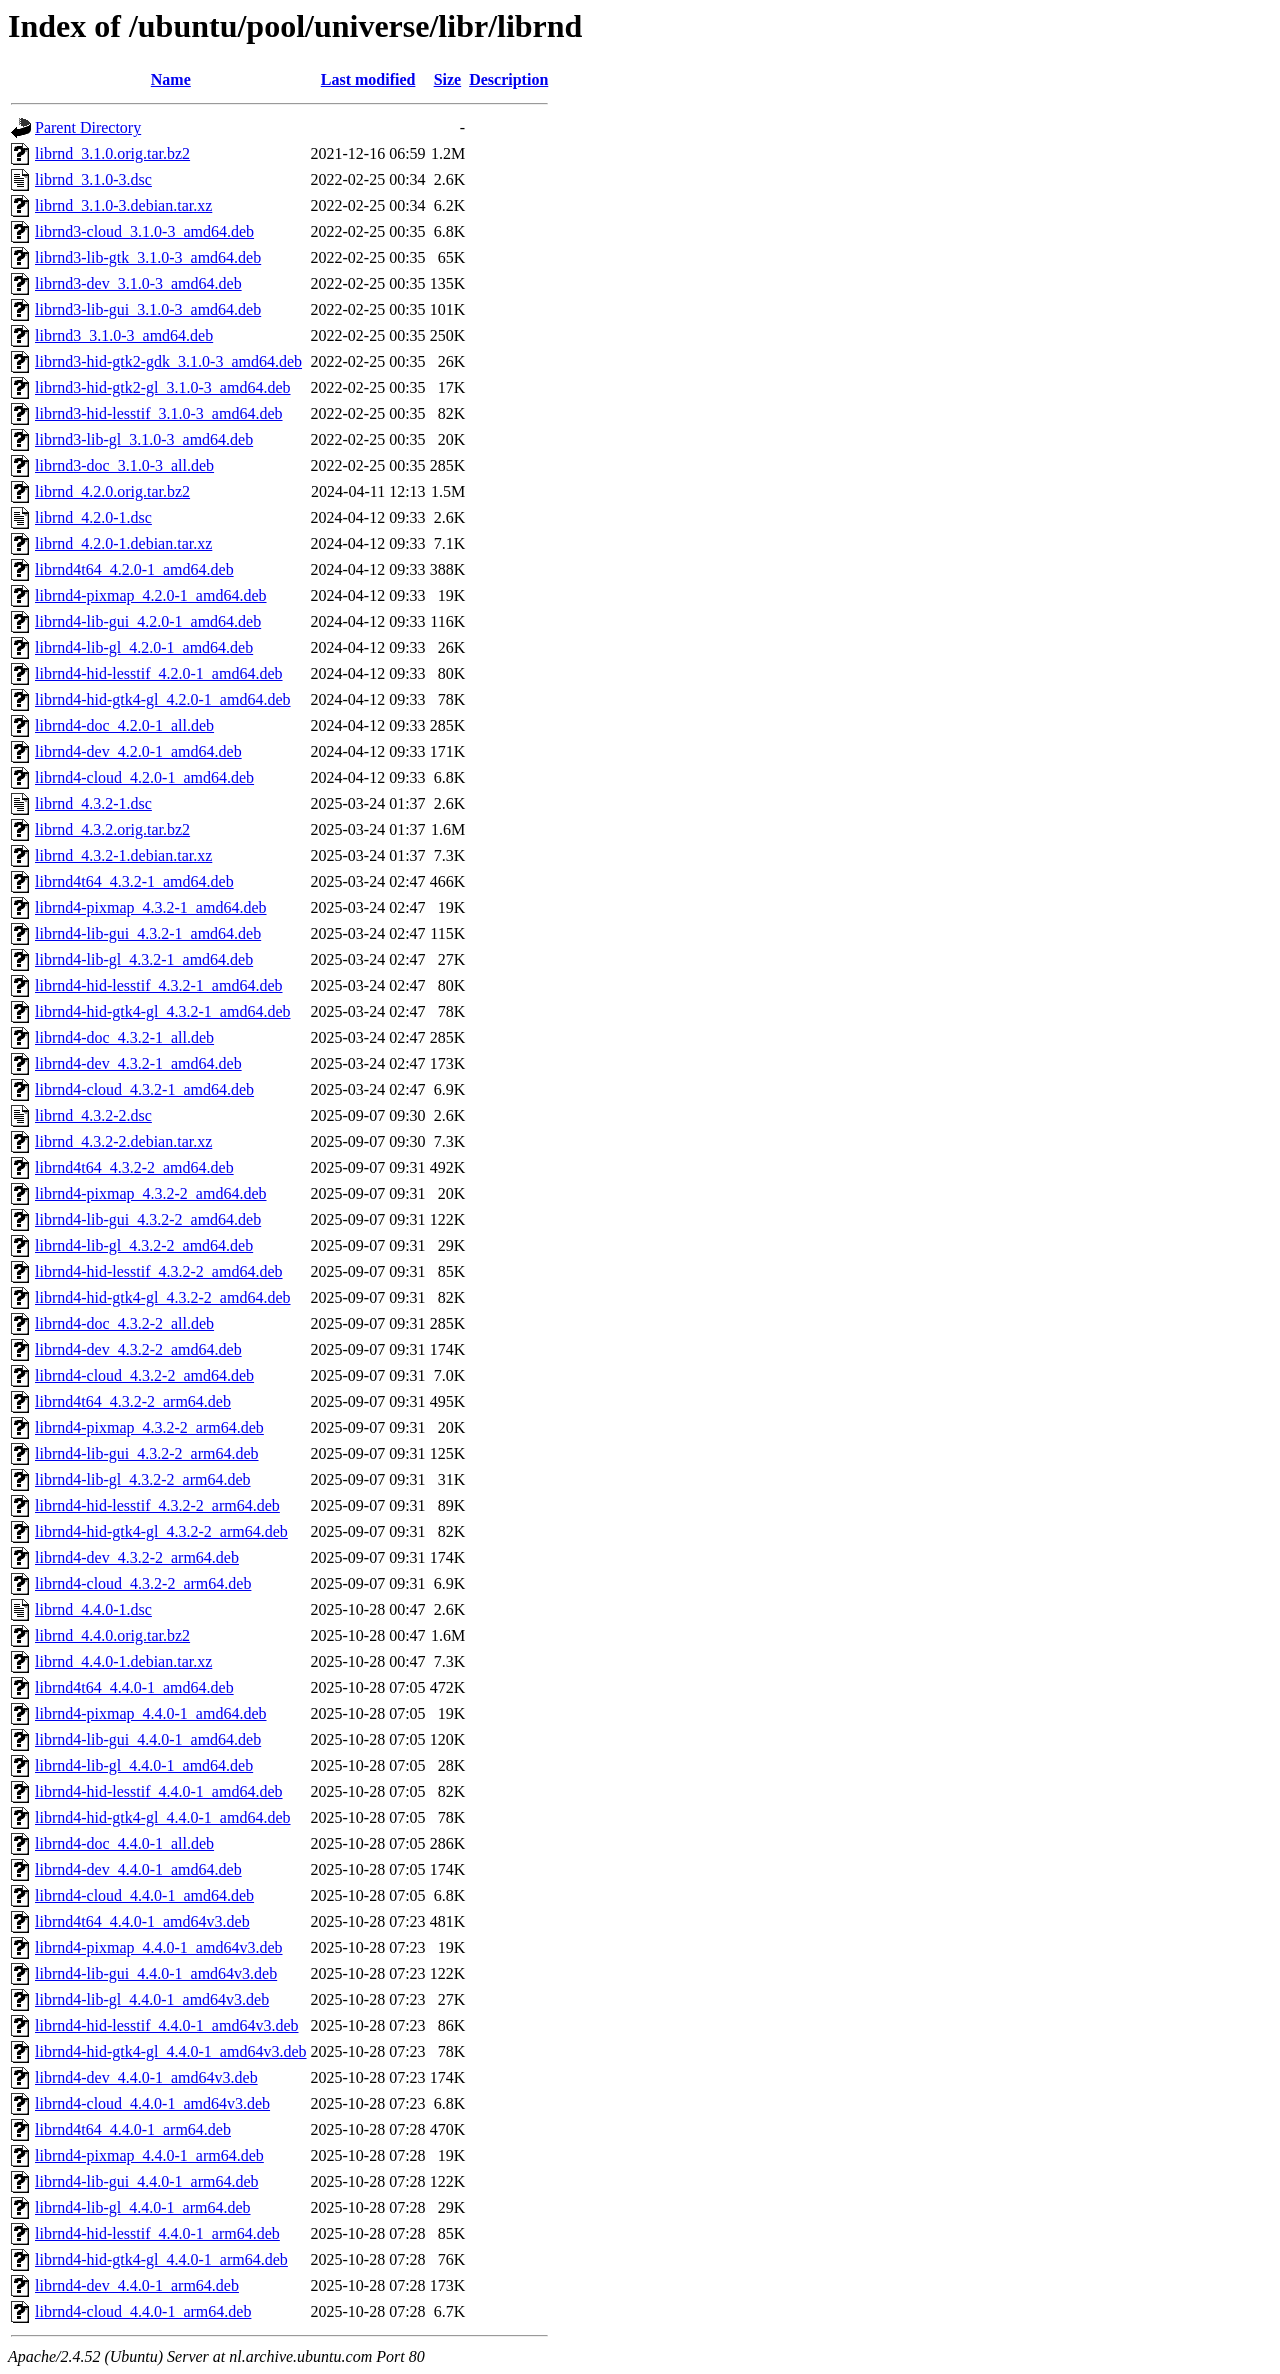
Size (448, 79)
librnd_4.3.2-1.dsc (93, 803)
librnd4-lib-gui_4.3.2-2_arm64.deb (147, 1453)
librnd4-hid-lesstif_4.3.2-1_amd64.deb (159, 985)
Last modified (368, 79)
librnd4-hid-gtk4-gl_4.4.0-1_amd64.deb (163, 1817)
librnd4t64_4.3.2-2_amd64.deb (134, 1167)
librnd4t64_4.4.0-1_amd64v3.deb (142, 1921)
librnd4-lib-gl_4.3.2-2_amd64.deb (144, 1245)
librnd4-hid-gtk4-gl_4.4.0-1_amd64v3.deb (171, 2051)
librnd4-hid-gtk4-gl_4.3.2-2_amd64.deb (163, 1297)
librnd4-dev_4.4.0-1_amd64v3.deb (146, 2077)
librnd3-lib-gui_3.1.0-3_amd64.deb (148, 309)
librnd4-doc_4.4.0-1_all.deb (124, 1843)
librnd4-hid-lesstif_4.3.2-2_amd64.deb (159, 1271)
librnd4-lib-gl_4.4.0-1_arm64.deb (143, 2207)
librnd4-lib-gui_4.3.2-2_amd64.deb (148, 1219)
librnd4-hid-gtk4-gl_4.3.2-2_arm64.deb (161, 1531)
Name (171, 79)
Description (508, 79)
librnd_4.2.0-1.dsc (93, 517)
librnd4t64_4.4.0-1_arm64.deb (133, 2129)
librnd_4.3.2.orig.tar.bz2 (112, 829)
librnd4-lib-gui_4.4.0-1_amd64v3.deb (156, 1973)
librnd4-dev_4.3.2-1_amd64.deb (138, 1063)
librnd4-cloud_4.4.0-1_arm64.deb (143, 2311)
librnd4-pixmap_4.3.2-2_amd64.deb (151, 1193)
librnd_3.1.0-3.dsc (93, 179)
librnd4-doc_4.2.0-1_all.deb (124, 725)
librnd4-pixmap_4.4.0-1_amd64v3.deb (159, 1947)
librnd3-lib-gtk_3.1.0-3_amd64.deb (148, 257)
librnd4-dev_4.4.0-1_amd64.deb (138, 1869)
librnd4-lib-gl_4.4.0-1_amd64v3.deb (152, 1999)
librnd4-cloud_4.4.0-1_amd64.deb (144, 1895)
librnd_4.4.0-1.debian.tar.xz (123, 1661)
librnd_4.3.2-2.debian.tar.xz (123, 1141)
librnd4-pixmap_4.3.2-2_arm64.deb (149, 1427)
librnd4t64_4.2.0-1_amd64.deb (134, 569)
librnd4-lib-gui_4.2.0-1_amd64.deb (148, 621)
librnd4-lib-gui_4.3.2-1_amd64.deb (148, 933)
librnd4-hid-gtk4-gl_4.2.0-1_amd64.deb (163, 699)
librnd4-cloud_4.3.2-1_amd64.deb (144, 1089)
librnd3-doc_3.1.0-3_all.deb (124, 465)
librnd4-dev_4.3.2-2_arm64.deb (137, 1557)
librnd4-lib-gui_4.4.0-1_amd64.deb (148, 1739)
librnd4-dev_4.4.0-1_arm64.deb (137, 2285)
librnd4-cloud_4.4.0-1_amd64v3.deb (152, 2103)
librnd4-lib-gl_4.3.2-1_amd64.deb (144, 959)
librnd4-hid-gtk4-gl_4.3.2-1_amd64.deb (163, 1011)
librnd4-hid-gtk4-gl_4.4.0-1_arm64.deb (161, 2259)
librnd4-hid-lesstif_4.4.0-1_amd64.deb (159, 1791)
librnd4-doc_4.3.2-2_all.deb (124, 1323)
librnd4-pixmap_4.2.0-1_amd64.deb (151, 595)
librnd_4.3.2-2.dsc (93, 1115)
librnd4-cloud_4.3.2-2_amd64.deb (144, 1375)
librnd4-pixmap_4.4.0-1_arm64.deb (149, 2155)
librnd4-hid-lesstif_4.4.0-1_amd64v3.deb (167, 2025)
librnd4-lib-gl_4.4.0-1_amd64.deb (144, 1765)
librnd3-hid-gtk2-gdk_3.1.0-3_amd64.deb (168, 361)
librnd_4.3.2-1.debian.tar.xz (123, 855)
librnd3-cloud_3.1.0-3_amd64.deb (144, 231)
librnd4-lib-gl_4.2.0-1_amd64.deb (144, 647)
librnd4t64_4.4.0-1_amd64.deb (134, 1687)
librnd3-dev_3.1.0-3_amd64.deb (138, 283)
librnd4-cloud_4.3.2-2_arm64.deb (143, 1583)
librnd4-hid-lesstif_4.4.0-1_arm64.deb (157, 2233)
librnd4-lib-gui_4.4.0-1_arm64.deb (147, 2181)
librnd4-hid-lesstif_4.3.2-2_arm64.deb (157, 1505)
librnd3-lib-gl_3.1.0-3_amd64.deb (144, 439)
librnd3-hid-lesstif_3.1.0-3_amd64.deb (159, 413)
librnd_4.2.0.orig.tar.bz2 (112, 491)
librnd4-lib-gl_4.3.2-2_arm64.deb (143, 1479)
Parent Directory (88, 127)
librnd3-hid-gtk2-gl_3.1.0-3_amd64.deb (163, 387)
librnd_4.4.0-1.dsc (93, 1609)
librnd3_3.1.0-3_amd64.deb (124, 335)
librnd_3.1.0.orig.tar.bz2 (112, 153)
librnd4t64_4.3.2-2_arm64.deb (133, 1401)
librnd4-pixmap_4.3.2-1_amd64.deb (151, 907)
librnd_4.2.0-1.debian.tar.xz (123, 543)
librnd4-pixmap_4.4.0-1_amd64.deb (151, 1713)
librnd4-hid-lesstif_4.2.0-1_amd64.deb (159, 673)
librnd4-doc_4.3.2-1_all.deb (124, 1037)
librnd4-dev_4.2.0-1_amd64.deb (138, 751)
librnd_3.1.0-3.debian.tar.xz (123, 205)
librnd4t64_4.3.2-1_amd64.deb (134, 881)
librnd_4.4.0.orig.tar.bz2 (112, 1635)
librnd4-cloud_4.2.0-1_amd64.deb (144, 777)
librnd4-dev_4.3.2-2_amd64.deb (138, 1349)
